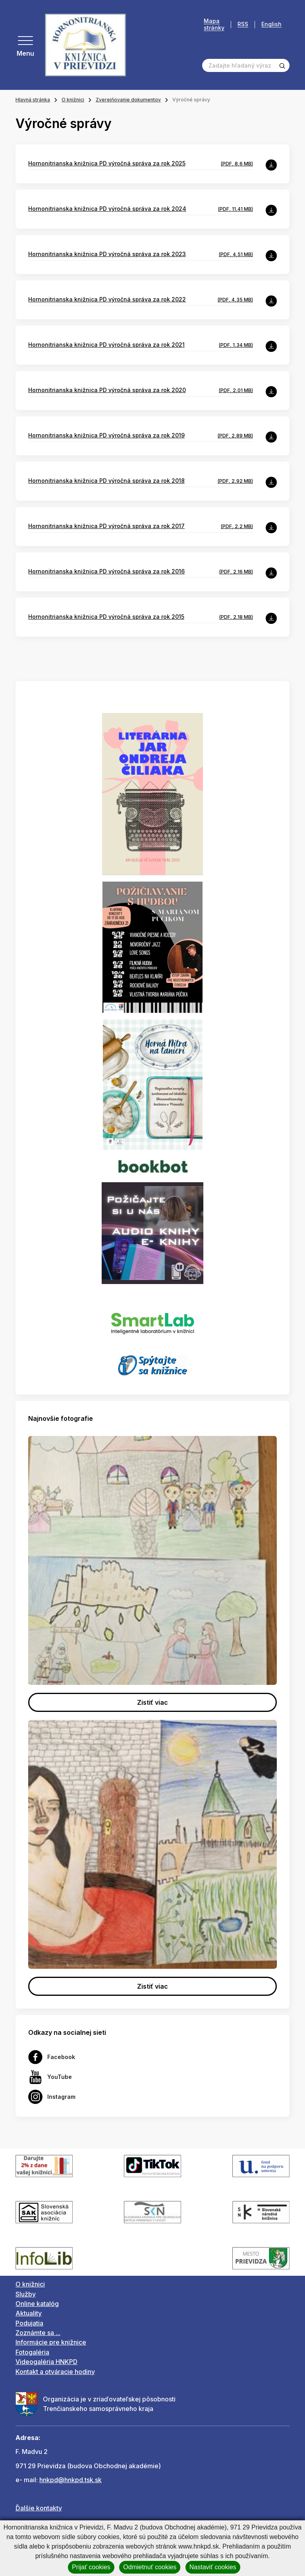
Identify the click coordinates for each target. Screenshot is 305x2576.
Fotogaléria (32, 2352)
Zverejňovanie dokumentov (128, 100)
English (271, 24)
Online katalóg (37, 2304)
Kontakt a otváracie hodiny (55, 2372)
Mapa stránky (214, 24)
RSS (242, 24)
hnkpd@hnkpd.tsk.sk (70, 2480)
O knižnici (73, 100)
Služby (25, 2294)
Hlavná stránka (32, 100)
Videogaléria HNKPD (46, 2362)
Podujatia (29, 2323)
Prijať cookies (91, 2567)
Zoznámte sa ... (37, 2333)
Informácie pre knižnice (50, 2342)
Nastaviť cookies (212, 2567)
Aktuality (28, 2313)
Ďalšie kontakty (38, 2508)
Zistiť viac (152, 1702)
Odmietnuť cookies (149, 2567)
